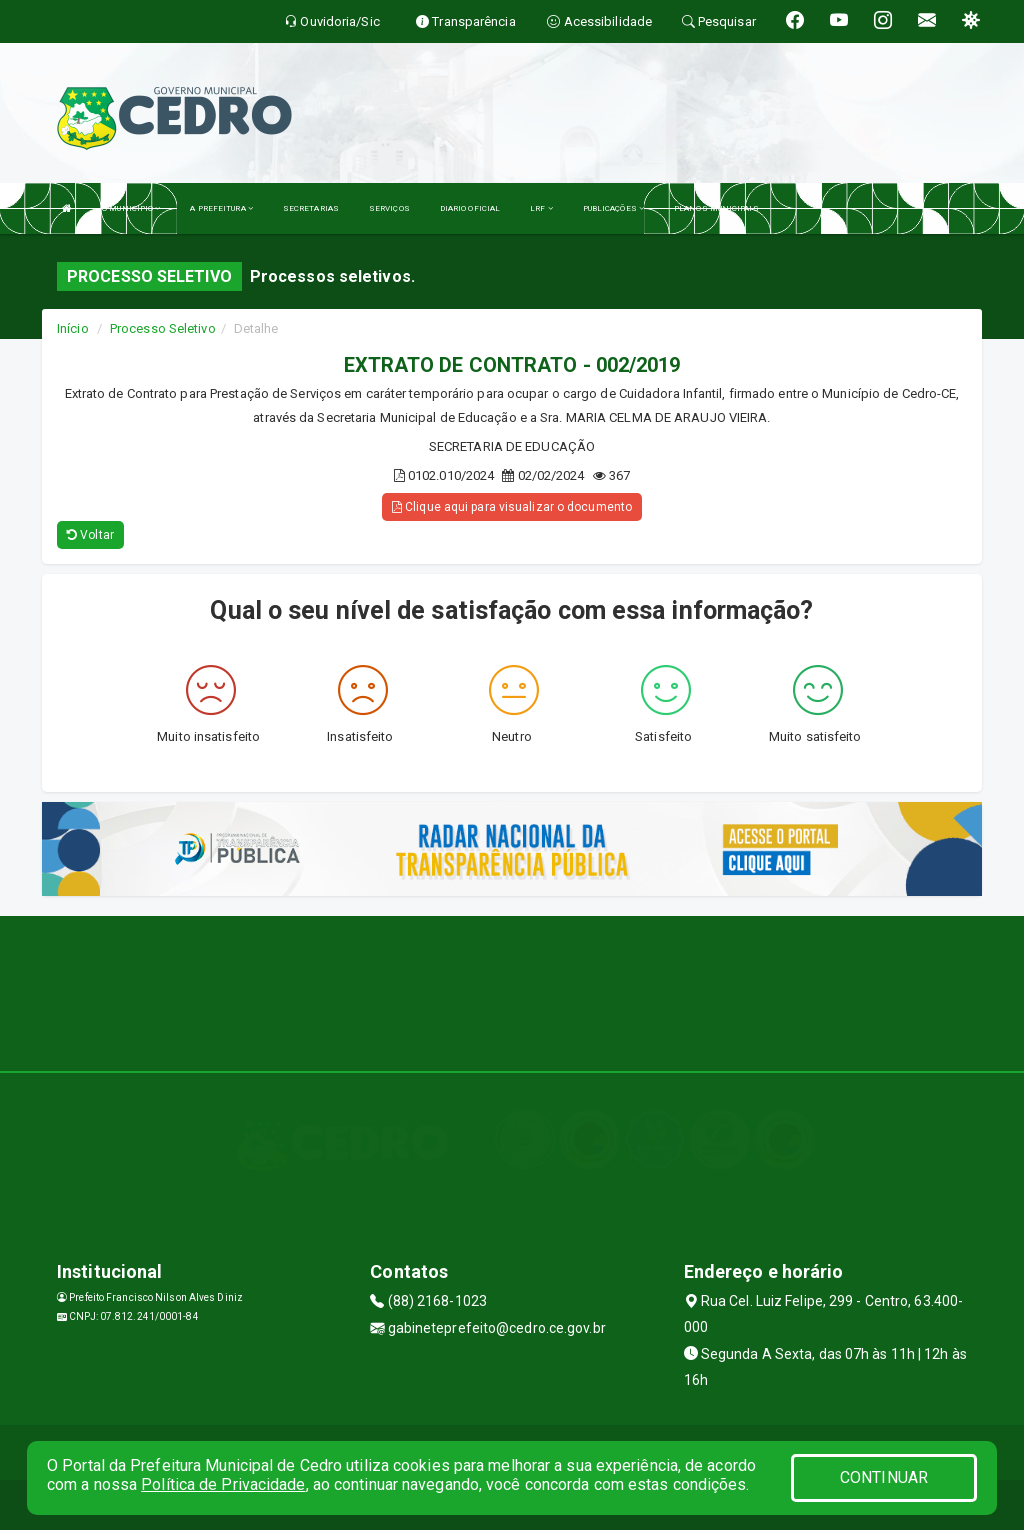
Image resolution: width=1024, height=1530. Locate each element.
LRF (541, 208)
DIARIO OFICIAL (470, 208)
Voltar (90, 535)
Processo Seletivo (163, 328)
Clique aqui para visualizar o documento (512, 507)
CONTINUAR (884, 1477)
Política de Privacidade (223, 1484)
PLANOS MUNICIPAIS (716, 208)
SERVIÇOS (389, 208)
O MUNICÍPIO (131, 208)
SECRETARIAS (311, 208)
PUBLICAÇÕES (613, 208)
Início (73, 328)
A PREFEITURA (221, 208)
